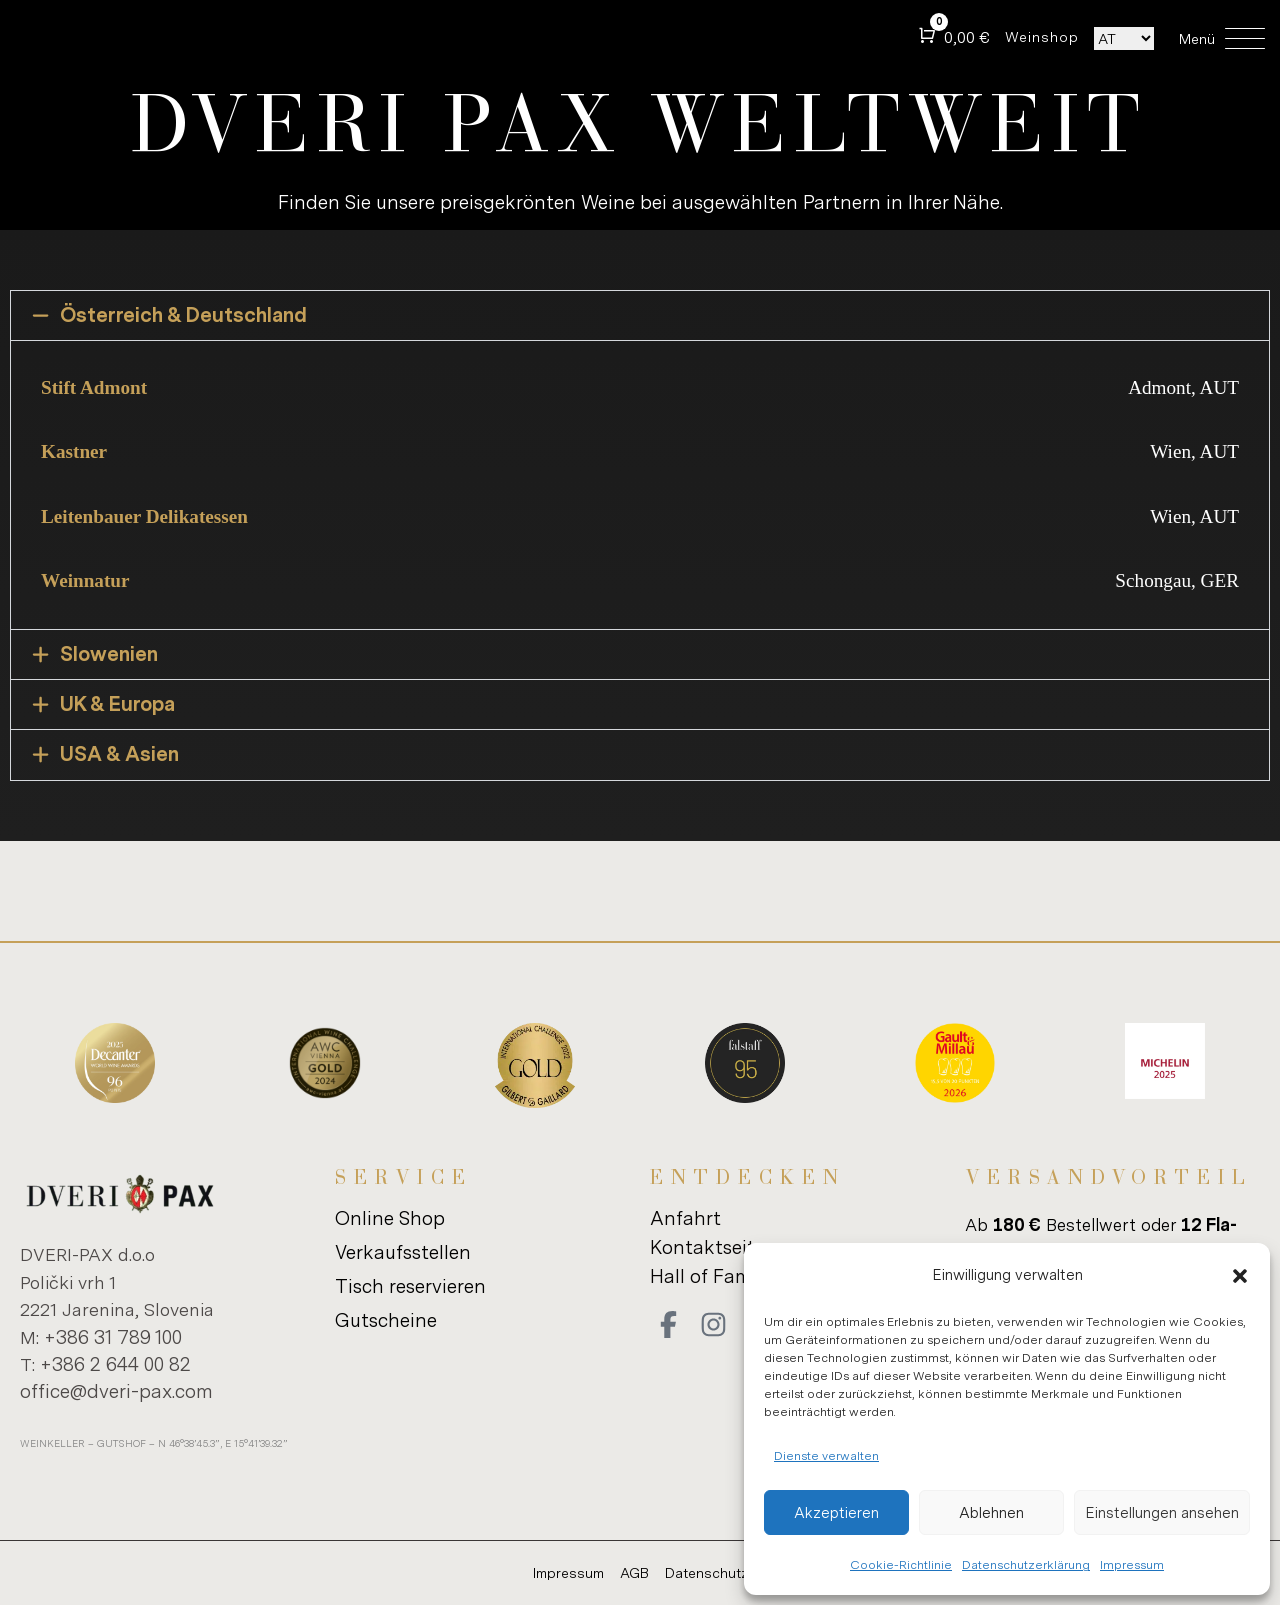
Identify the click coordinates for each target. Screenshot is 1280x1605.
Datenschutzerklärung (1026, 1564)
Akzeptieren (836, 1512)
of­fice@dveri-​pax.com (116, 1390)
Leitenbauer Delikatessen (144, 516)
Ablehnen (991, 1512)
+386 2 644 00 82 (115, 1363)
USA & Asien (119, 754)
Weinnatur (85, 580)
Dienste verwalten (826, 1455)
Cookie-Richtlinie (901, 1564)
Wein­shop (1042, 36)
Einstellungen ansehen (1162, 1512)
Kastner (74, 451)
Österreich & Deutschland (183, 315)
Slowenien (109, 654)
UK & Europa (117, 704)
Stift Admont (94, 387)
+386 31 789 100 (113, 1336)
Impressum (1132, 1564)
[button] (1240, 1276)
